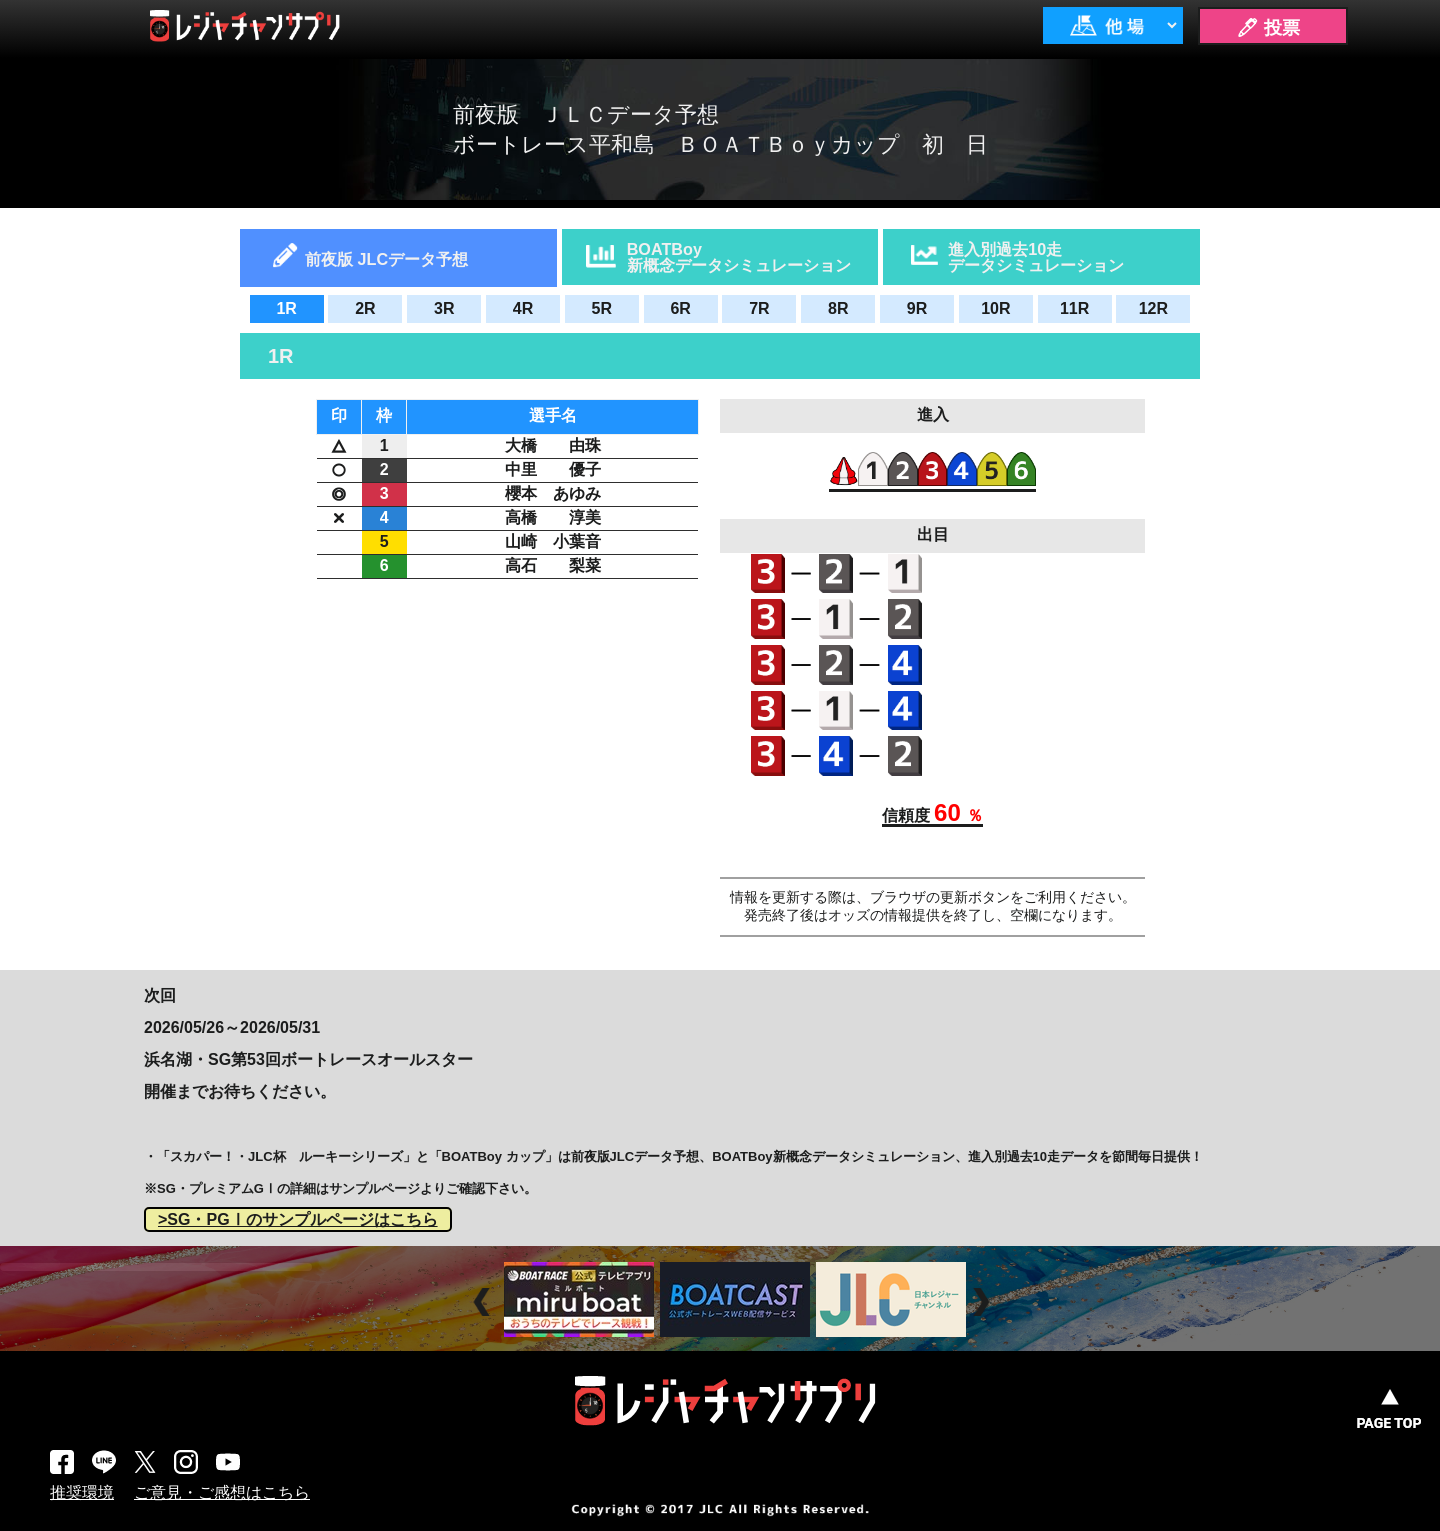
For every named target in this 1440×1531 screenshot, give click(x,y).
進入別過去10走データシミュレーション (1036, 257)
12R (1153, 308)
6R (680, 308)
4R (523, 308)
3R (444, 308)
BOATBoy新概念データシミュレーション (739, 257)
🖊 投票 (1268, 28)
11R (1074, 308)
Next (983, 1302)
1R (286, 308)
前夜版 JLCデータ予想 (386, 259)
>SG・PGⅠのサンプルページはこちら (298, 1219)
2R (365, 308)
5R (602, 308)
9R (917, 308)
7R (759, 308)
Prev (484, 1302)
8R (838, 308)
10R (995, 308)
